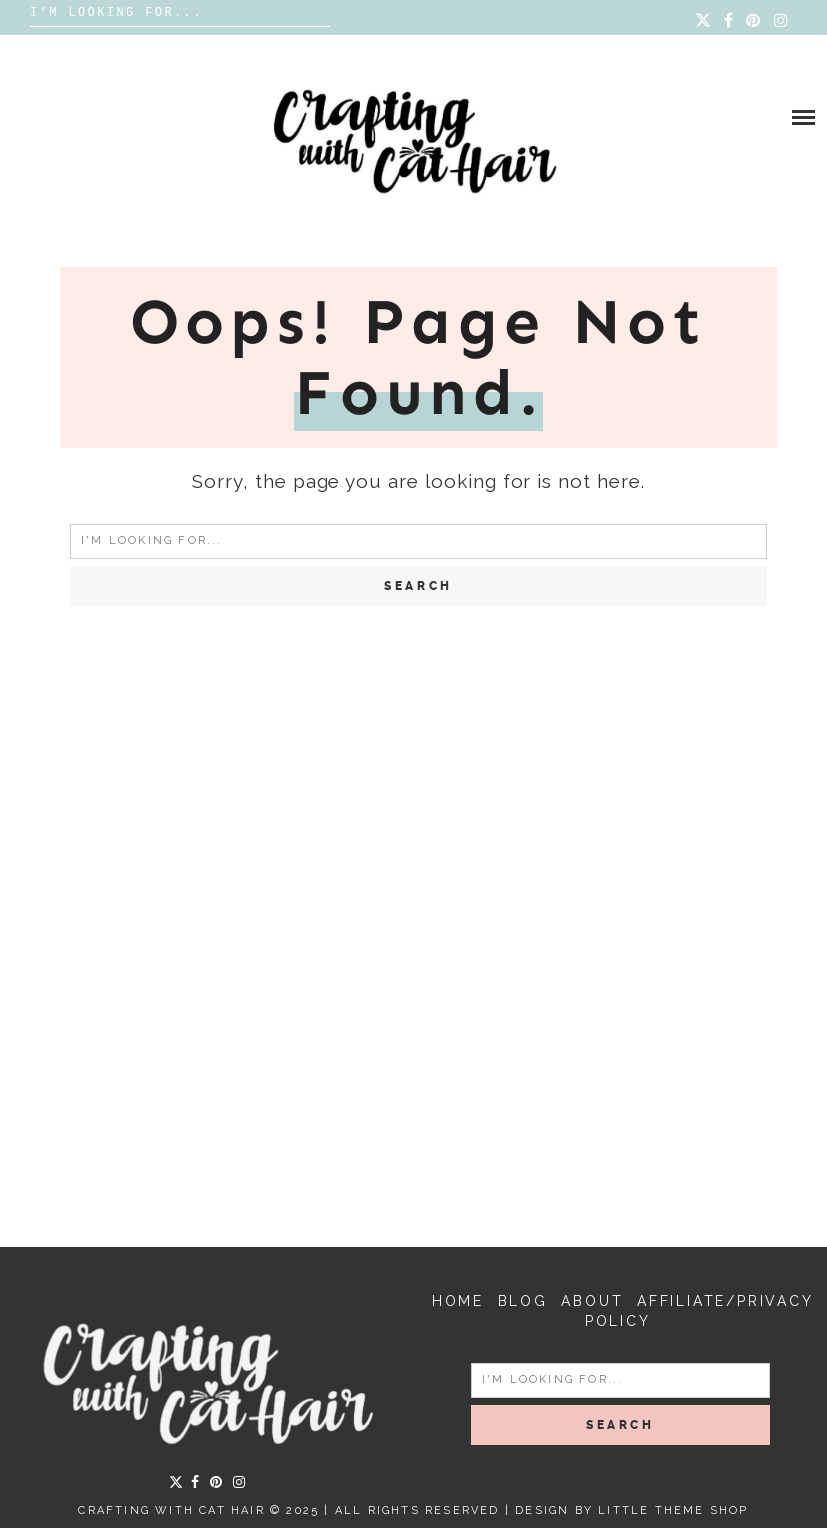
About (592, 1301)
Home (458, 1301)
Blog (523, 1301)
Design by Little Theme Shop (631, 1510)
